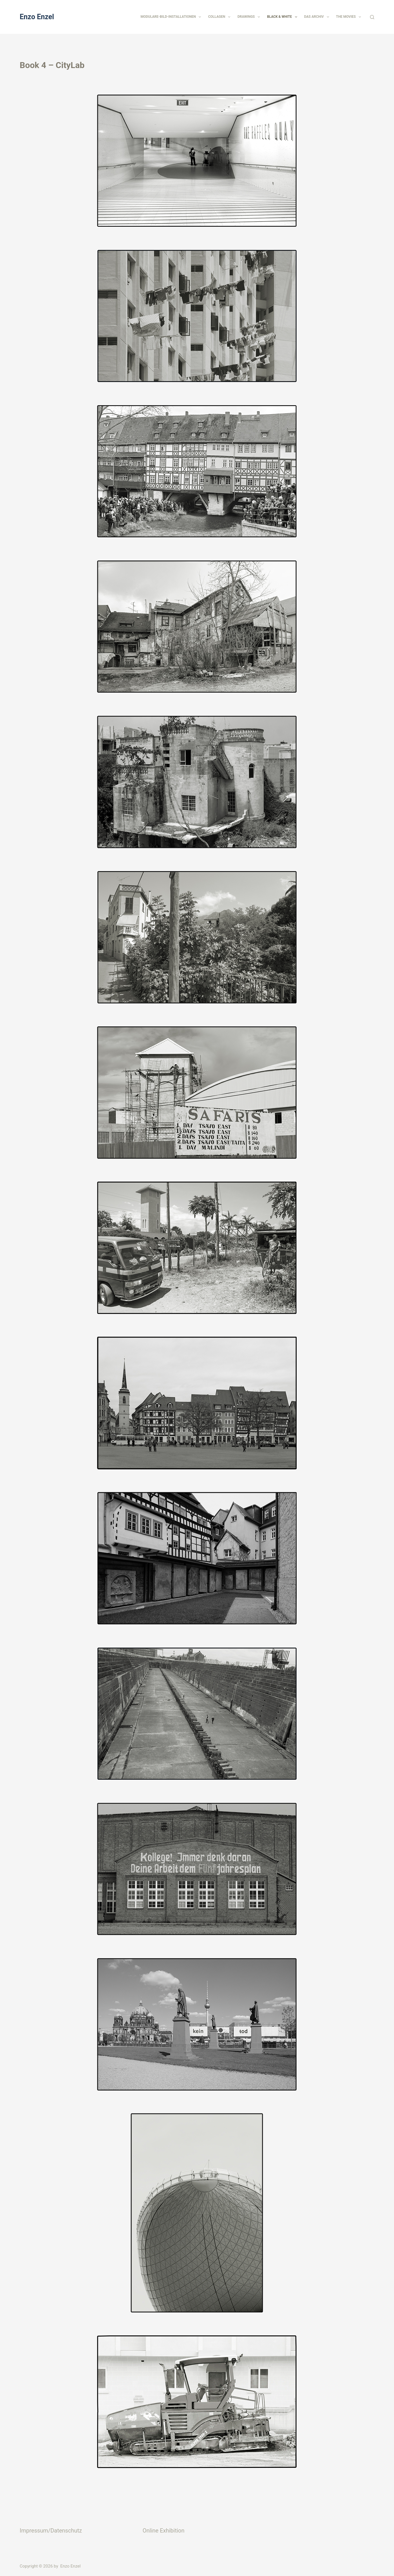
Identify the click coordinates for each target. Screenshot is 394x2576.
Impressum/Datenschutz (51, 2530)
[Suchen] (372, 17)
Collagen (220, 17)
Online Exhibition (163, 2530)
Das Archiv (317, 17)
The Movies (349, 17)
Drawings (249, 17)
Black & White (283, 17)
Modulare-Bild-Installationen (172, 17)
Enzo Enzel (37, 17)
